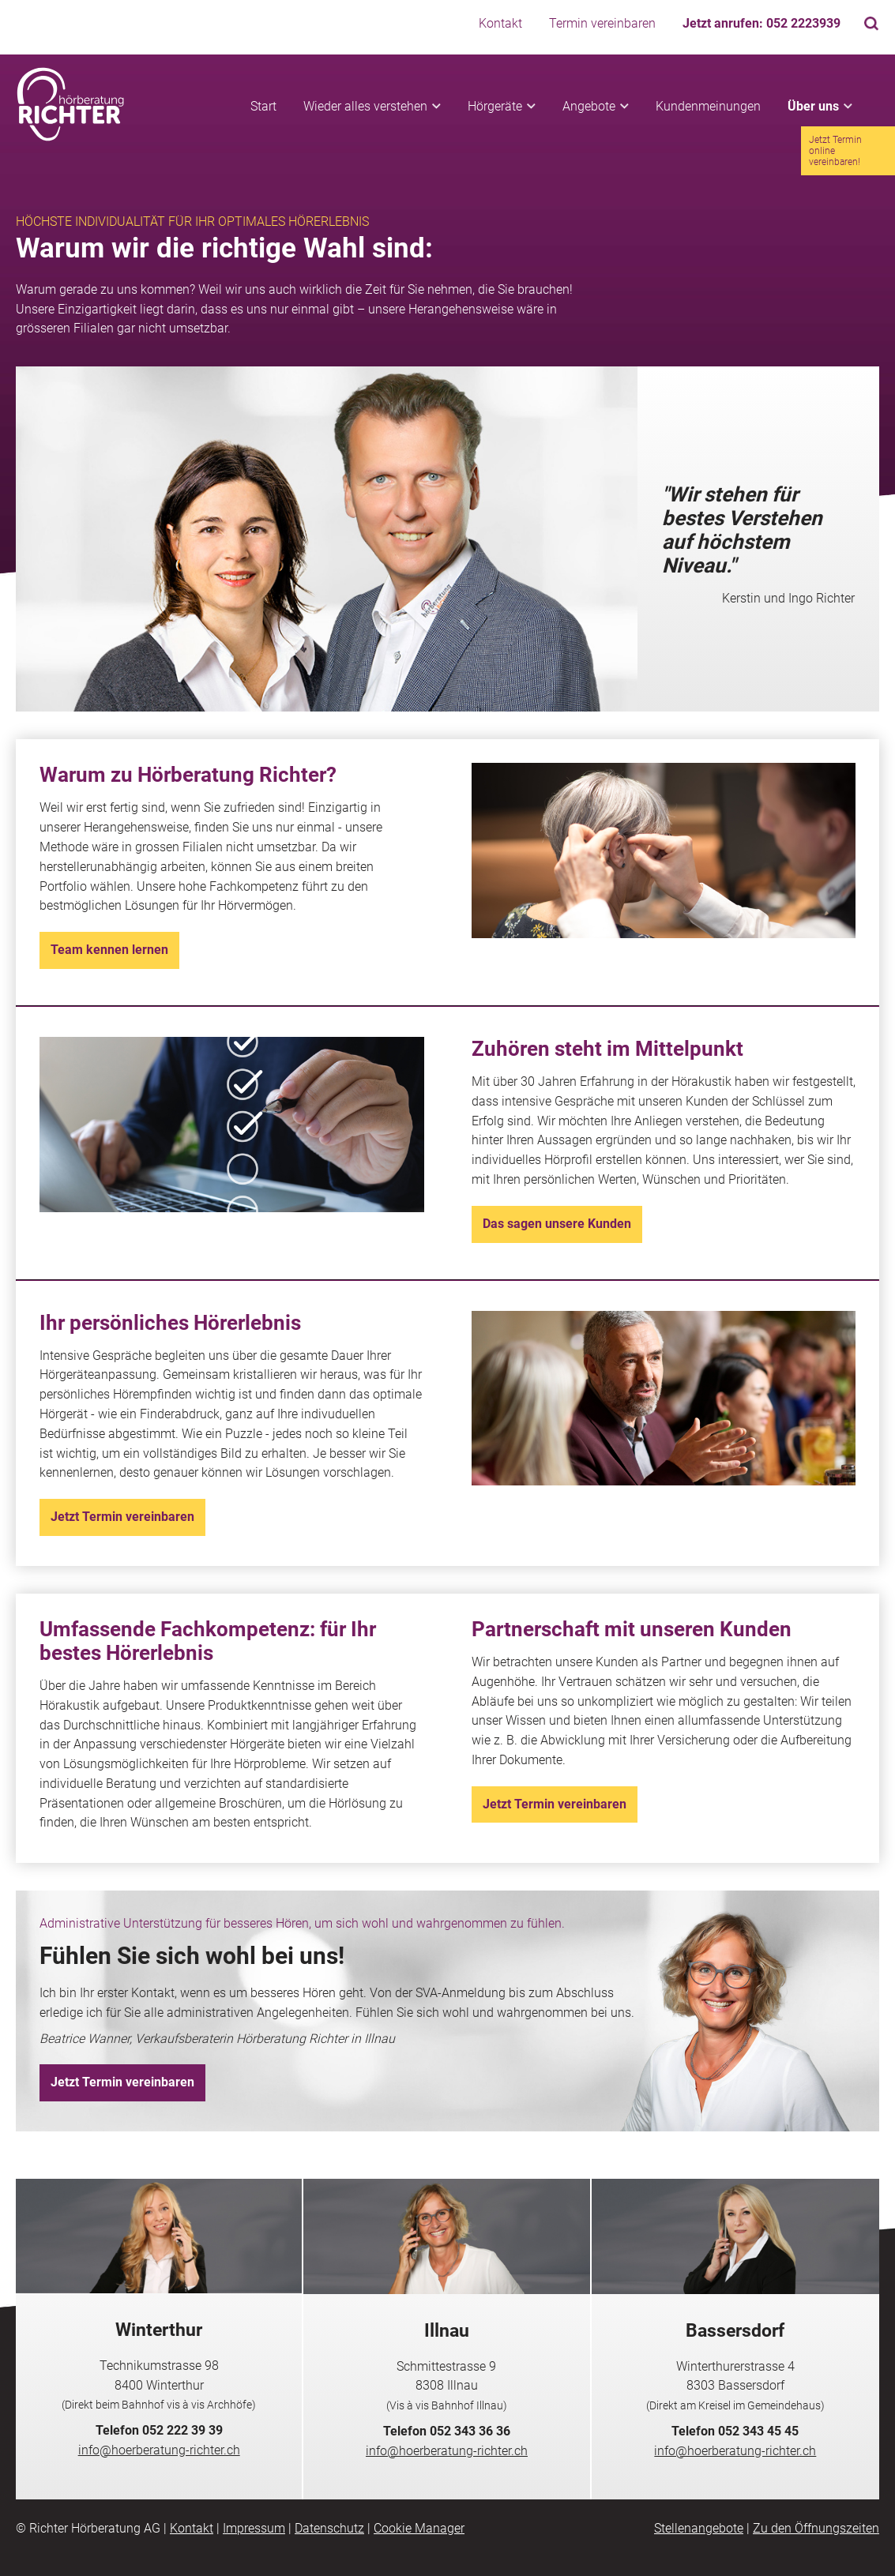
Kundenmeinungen (708, 106)
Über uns (813, 106)
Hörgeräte (495, 106)
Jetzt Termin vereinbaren (122, 1516)
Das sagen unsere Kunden (557, 1223)
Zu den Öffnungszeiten (816, 2528)
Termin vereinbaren (602, 23)
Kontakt (500, 23)
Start (263, 106)
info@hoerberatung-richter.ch (159, 2450)
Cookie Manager (419, 2528)
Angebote (588, 106)
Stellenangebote (698, 2528)
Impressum (254, 2528)
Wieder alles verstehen (365, 106)
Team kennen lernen (109, 949)
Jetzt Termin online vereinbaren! (835, 150)
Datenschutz (329, 2528)
